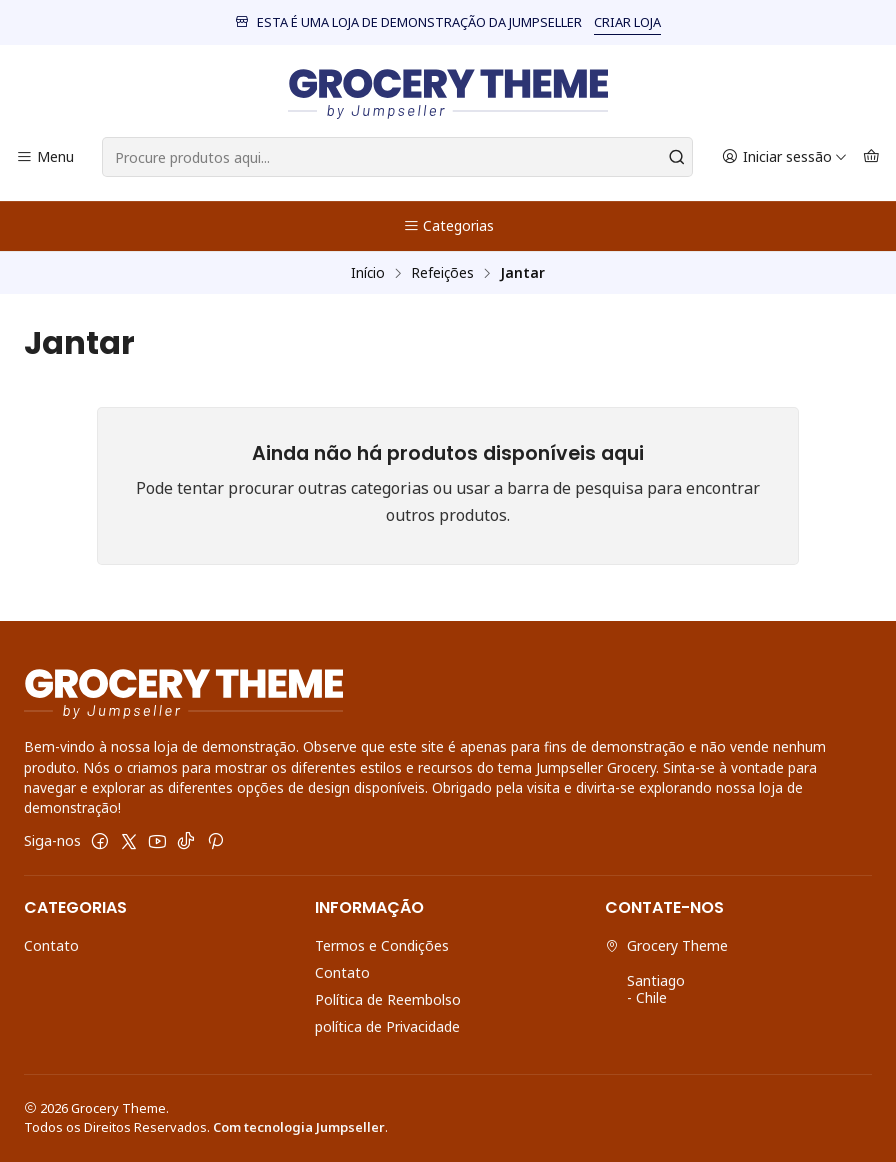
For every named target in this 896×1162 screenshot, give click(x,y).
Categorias (448, 225)
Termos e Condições (382, 945)
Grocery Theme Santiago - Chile (666, 972)
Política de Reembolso (388, 999)
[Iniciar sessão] (784, 157)
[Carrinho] (871, 157)
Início (368, 273)
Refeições (442, 273)
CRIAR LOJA (627, 22)
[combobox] (397, 157)
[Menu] (45, 157)
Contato (51, 945)
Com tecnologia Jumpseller (299, 1127)
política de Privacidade (387, 1026)
